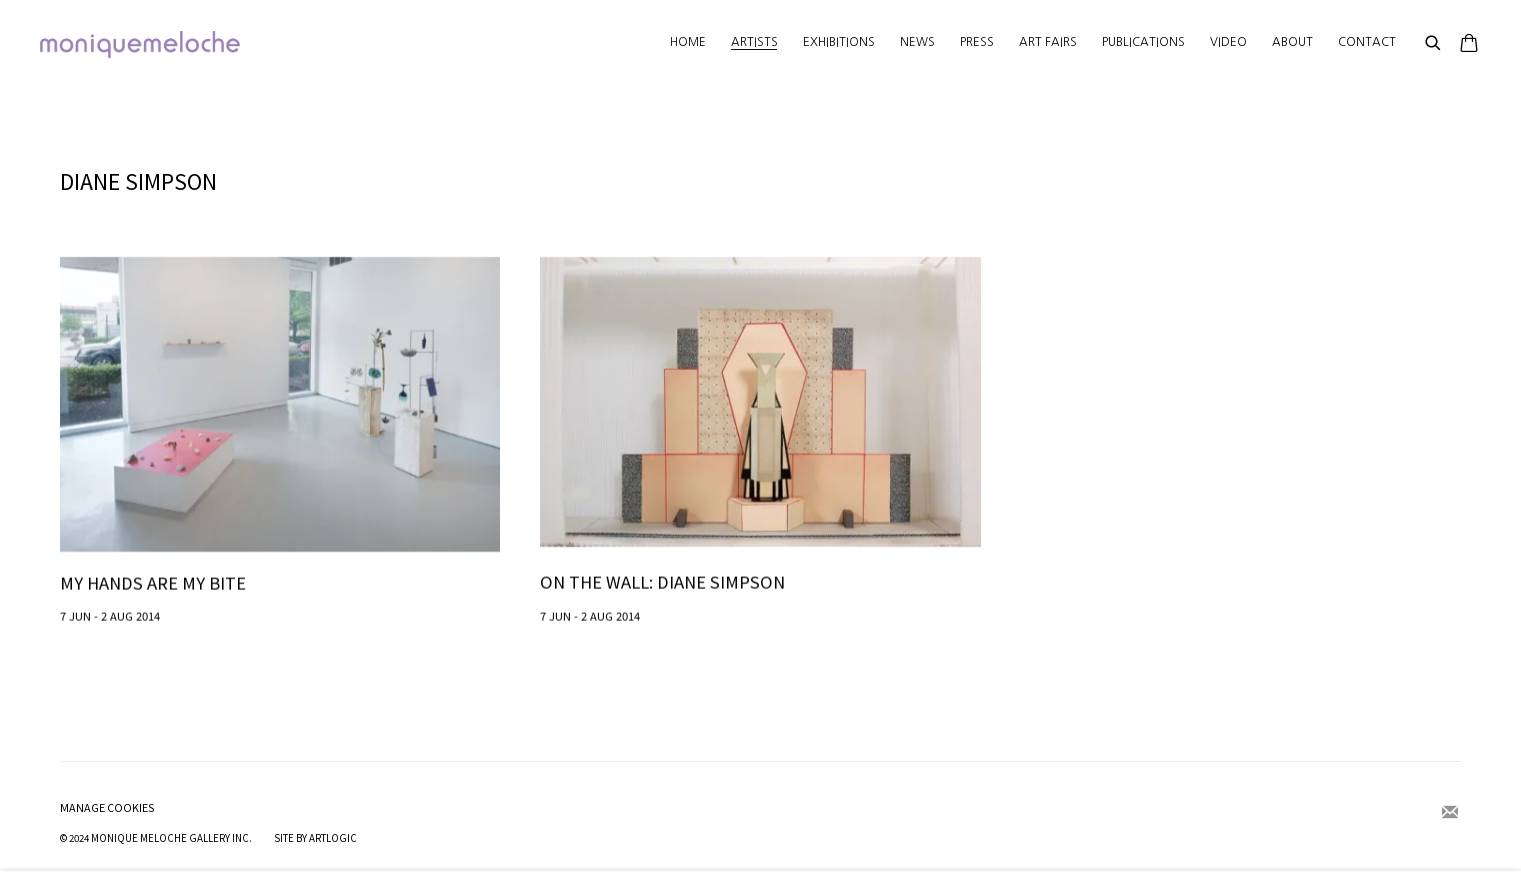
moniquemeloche (140, 44)
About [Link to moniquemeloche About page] (1292, 42)
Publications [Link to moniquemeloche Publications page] (1143, 42)
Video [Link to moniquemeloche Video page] (1228, 42)
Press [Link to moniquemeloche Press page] (977, 42)
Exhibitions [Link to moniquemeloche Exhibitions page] (839, 42)
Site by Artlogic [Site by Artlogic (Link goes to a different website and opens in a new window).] (315, 838)
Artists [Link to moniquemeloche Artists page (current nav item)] (754, 42)
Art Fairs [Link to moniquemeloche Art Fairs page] (1048, 42)
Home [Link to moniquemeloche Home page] (688, 42)
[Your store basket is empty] (1469, 45)
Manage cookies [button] (107, 807)
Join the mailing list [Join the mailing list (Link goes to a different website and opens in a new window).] (1450, 813)
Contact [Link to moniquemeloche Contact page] (1367, 42)
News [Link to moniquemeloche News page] (917, 42)
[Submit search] (1434, 44)
